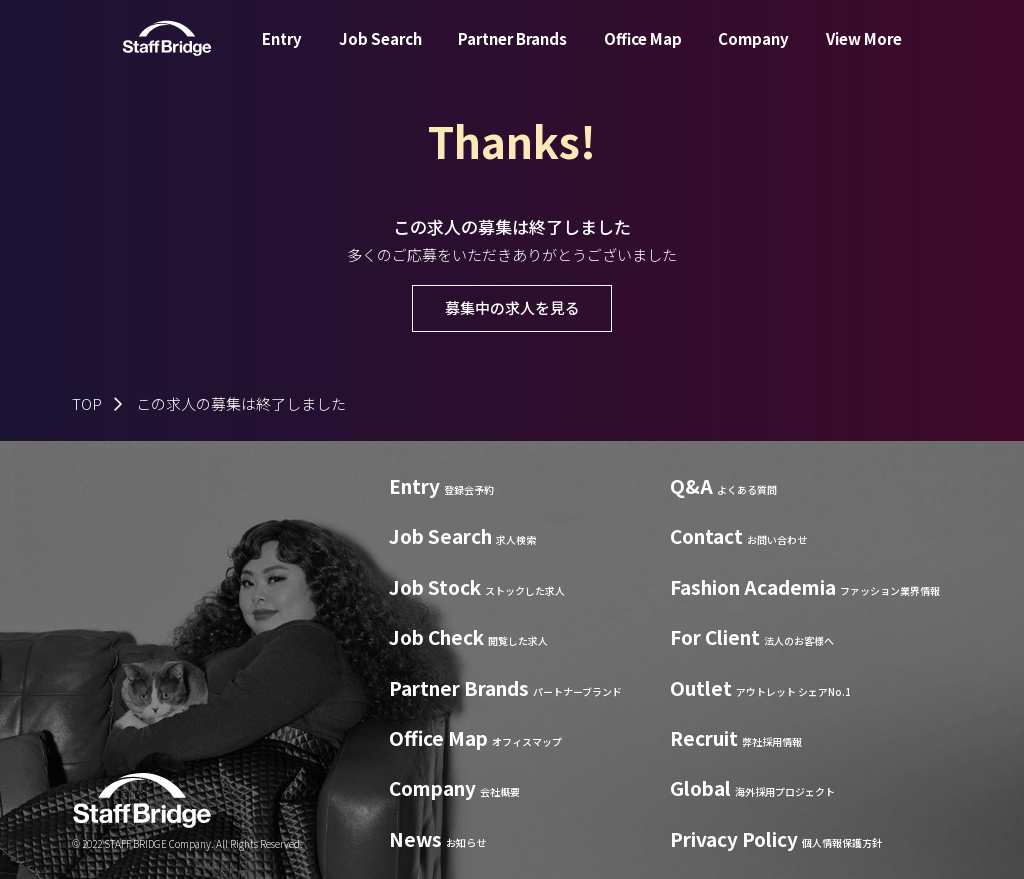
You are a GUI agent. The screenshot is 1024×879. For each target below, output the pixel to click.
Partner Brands (512, 53)
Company (753, 53)
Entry (282, 53)
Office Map (643, 53)
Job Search (380, 53)
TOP (87, 403)
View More (864, 53)
